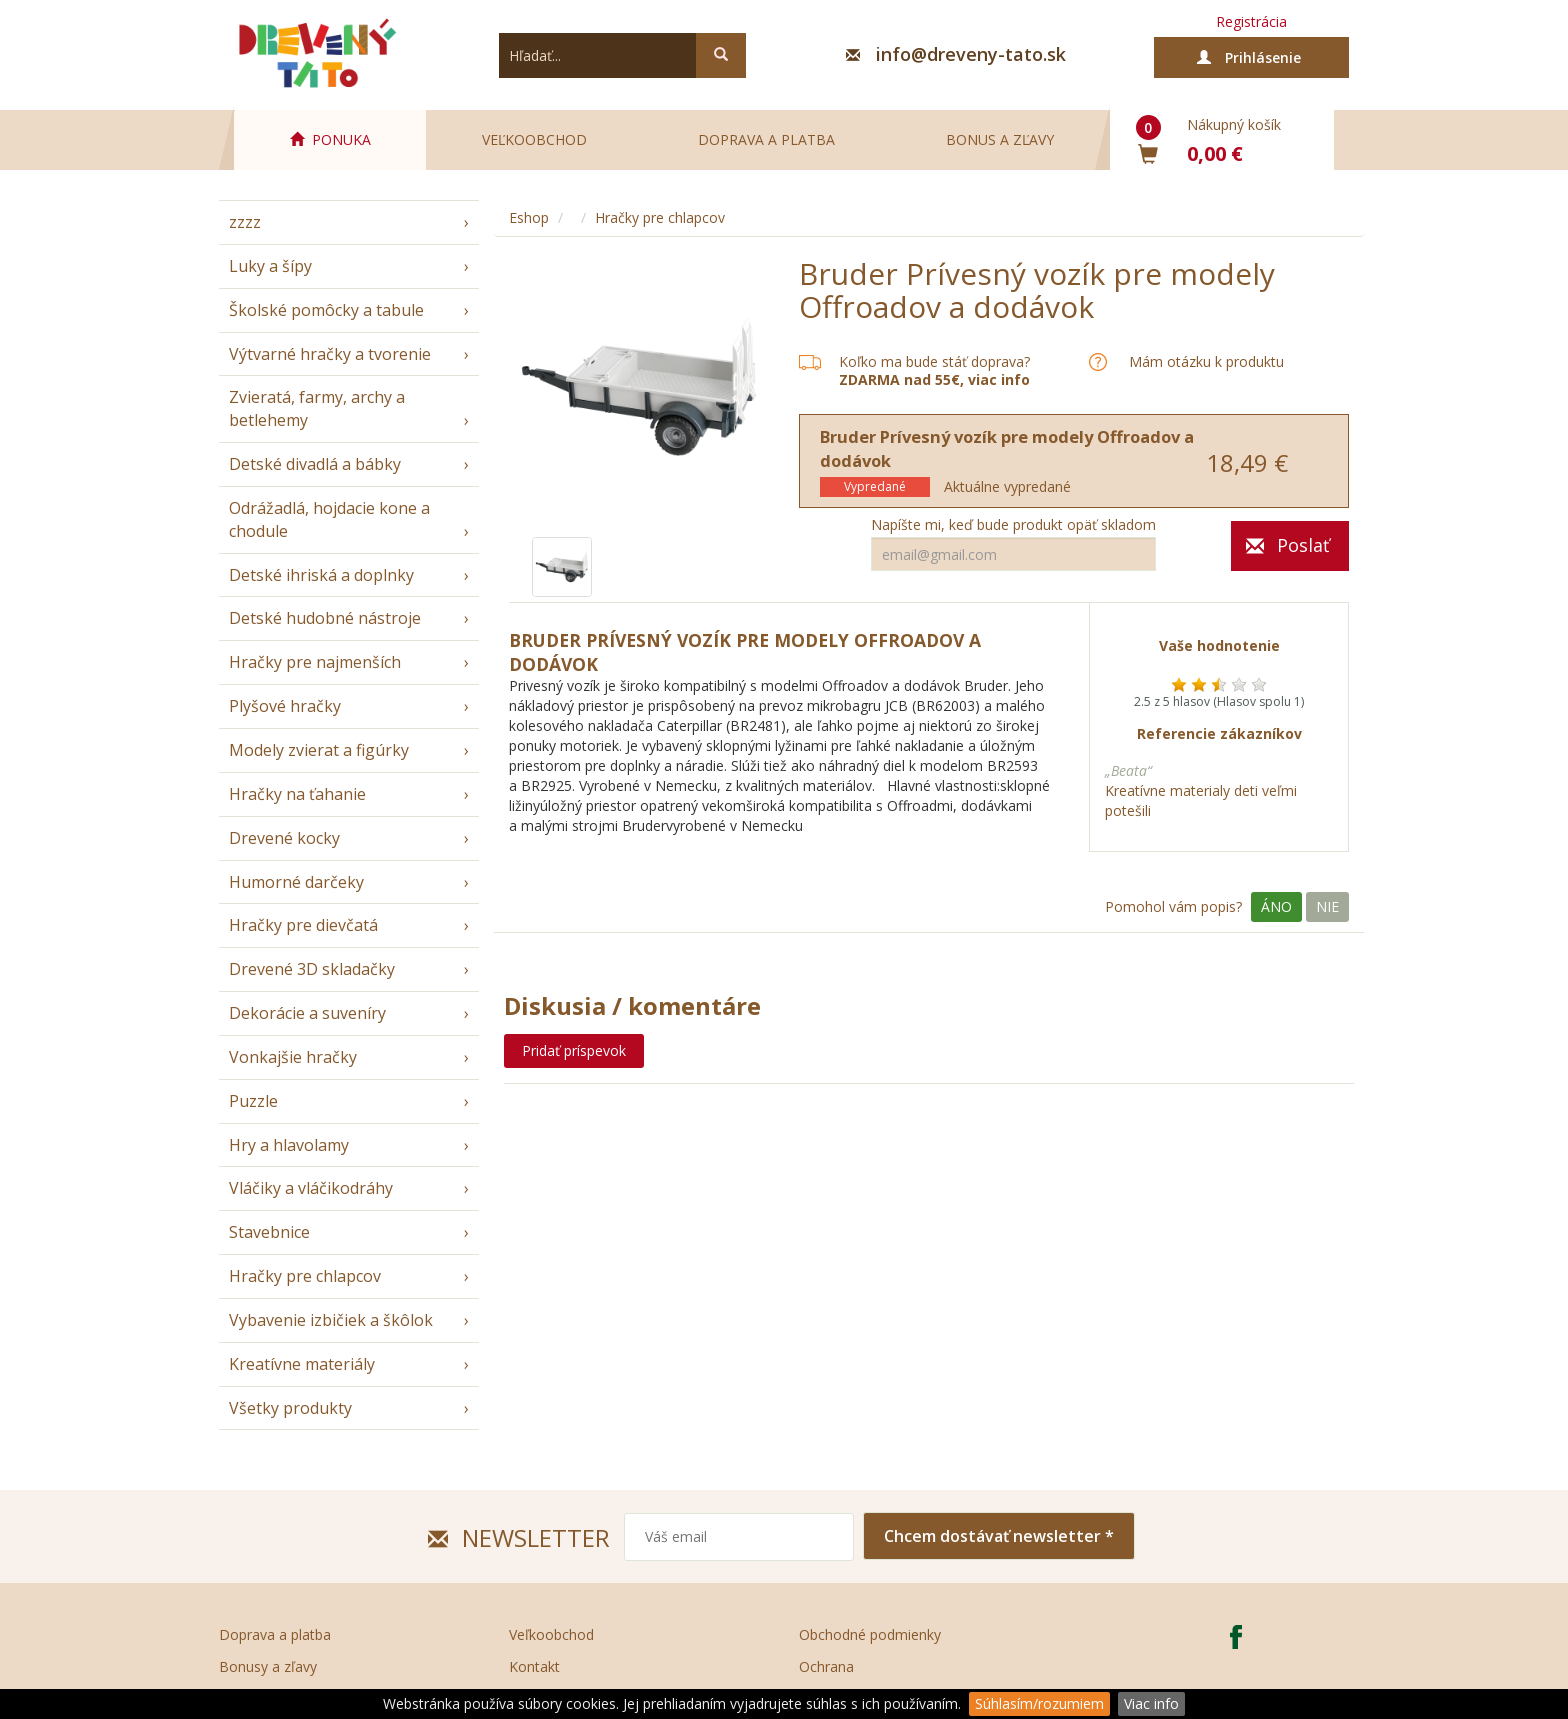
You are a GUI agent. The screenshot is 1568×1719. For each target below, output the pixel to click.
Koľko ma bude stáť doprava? (934, 361)
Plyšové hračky (285, 706)
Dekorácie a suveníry (307, 1013)
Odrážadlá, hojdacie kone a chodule (329, 519)
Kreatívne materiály (302, 1364)
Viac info (1151, 1703)
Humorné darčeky (296, 882)
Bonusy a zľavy (268, 1666)
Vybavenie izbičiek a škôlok (331, 1320)
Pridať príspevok (574, 1050)
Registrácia (1251, 21)
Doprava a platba (766, 139)
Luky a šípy (270, 266)
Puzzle (253, 1101)
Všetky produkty (290, 1408)
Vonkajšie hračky (293, 1057)
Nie (1327, 906)
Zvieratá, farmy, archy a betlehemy (317, 408)
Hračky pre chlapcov (305, 1276)
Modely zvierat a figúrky (319, 750)
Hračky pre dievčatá (303, 925)
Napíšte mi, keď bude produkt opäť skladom (1013, 525)
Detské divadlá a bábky (315, 464)
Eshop (529, 217)
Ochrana (826, 1666)
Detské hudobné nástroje (325, 618)
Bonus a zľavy (1000, 139)
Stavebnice (269, 1232)
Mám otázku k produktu (1206, 362)
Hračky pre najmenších (315, 662)
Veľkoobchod (534, 139)
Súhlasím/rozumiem (1039, 1703)
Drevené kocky (284, 838)
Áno (1276, 906)
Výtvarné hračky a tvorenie (330, 354)
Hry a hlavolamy (289, 1145)
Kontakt (534, 1666)
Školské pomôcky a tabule (326, 310)
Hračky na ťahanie (297, 794)
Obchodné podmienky (870, 1634)
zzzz (245, 222)
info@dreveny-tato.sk (971, 54)
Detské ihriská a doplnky (321, 575)
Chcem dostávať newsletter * (999, 1536)
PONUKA (330, 139)
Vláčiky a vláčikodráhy (311, 1188)
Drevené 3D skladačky (312, 969)
